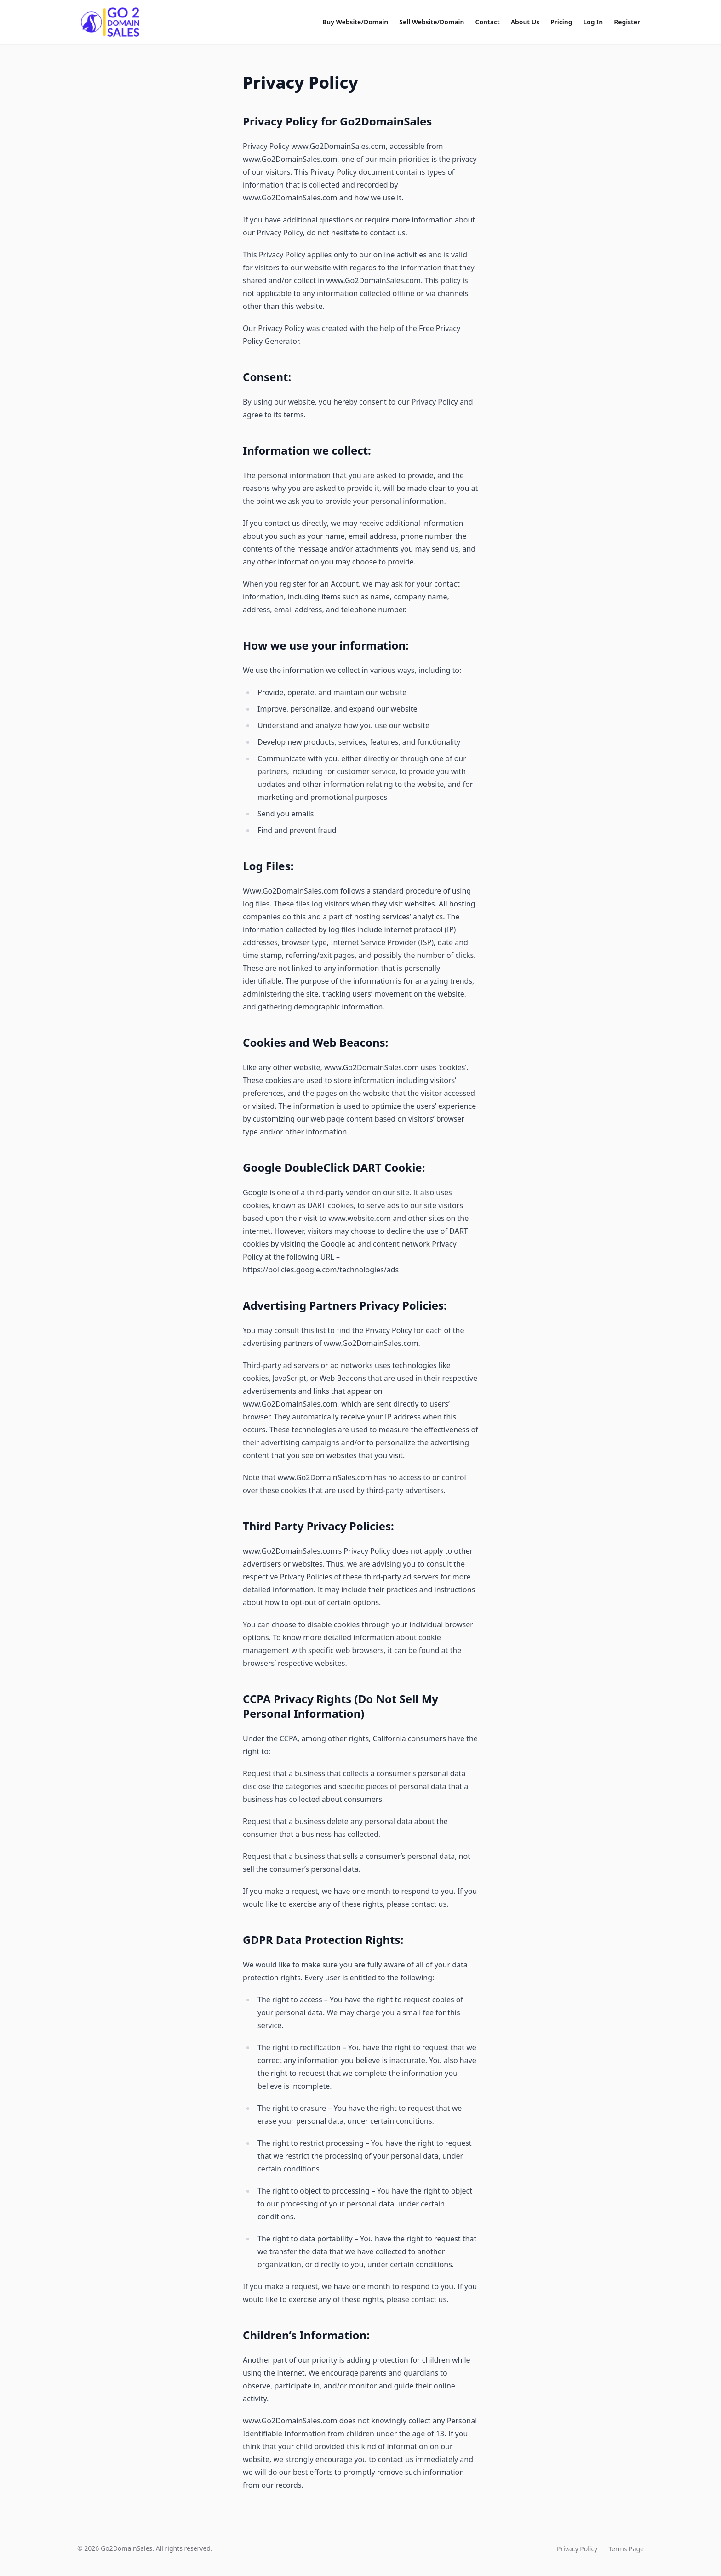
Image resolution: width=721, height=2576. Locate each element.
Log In (593, 21)
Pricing (561, 21)
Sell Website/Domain (431, 21)
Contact (487, 21)
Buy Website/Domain (355, 21)
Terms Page (626, 2548)
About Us (525, 21)
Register (627, 21)
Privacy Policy (577, 2548)
